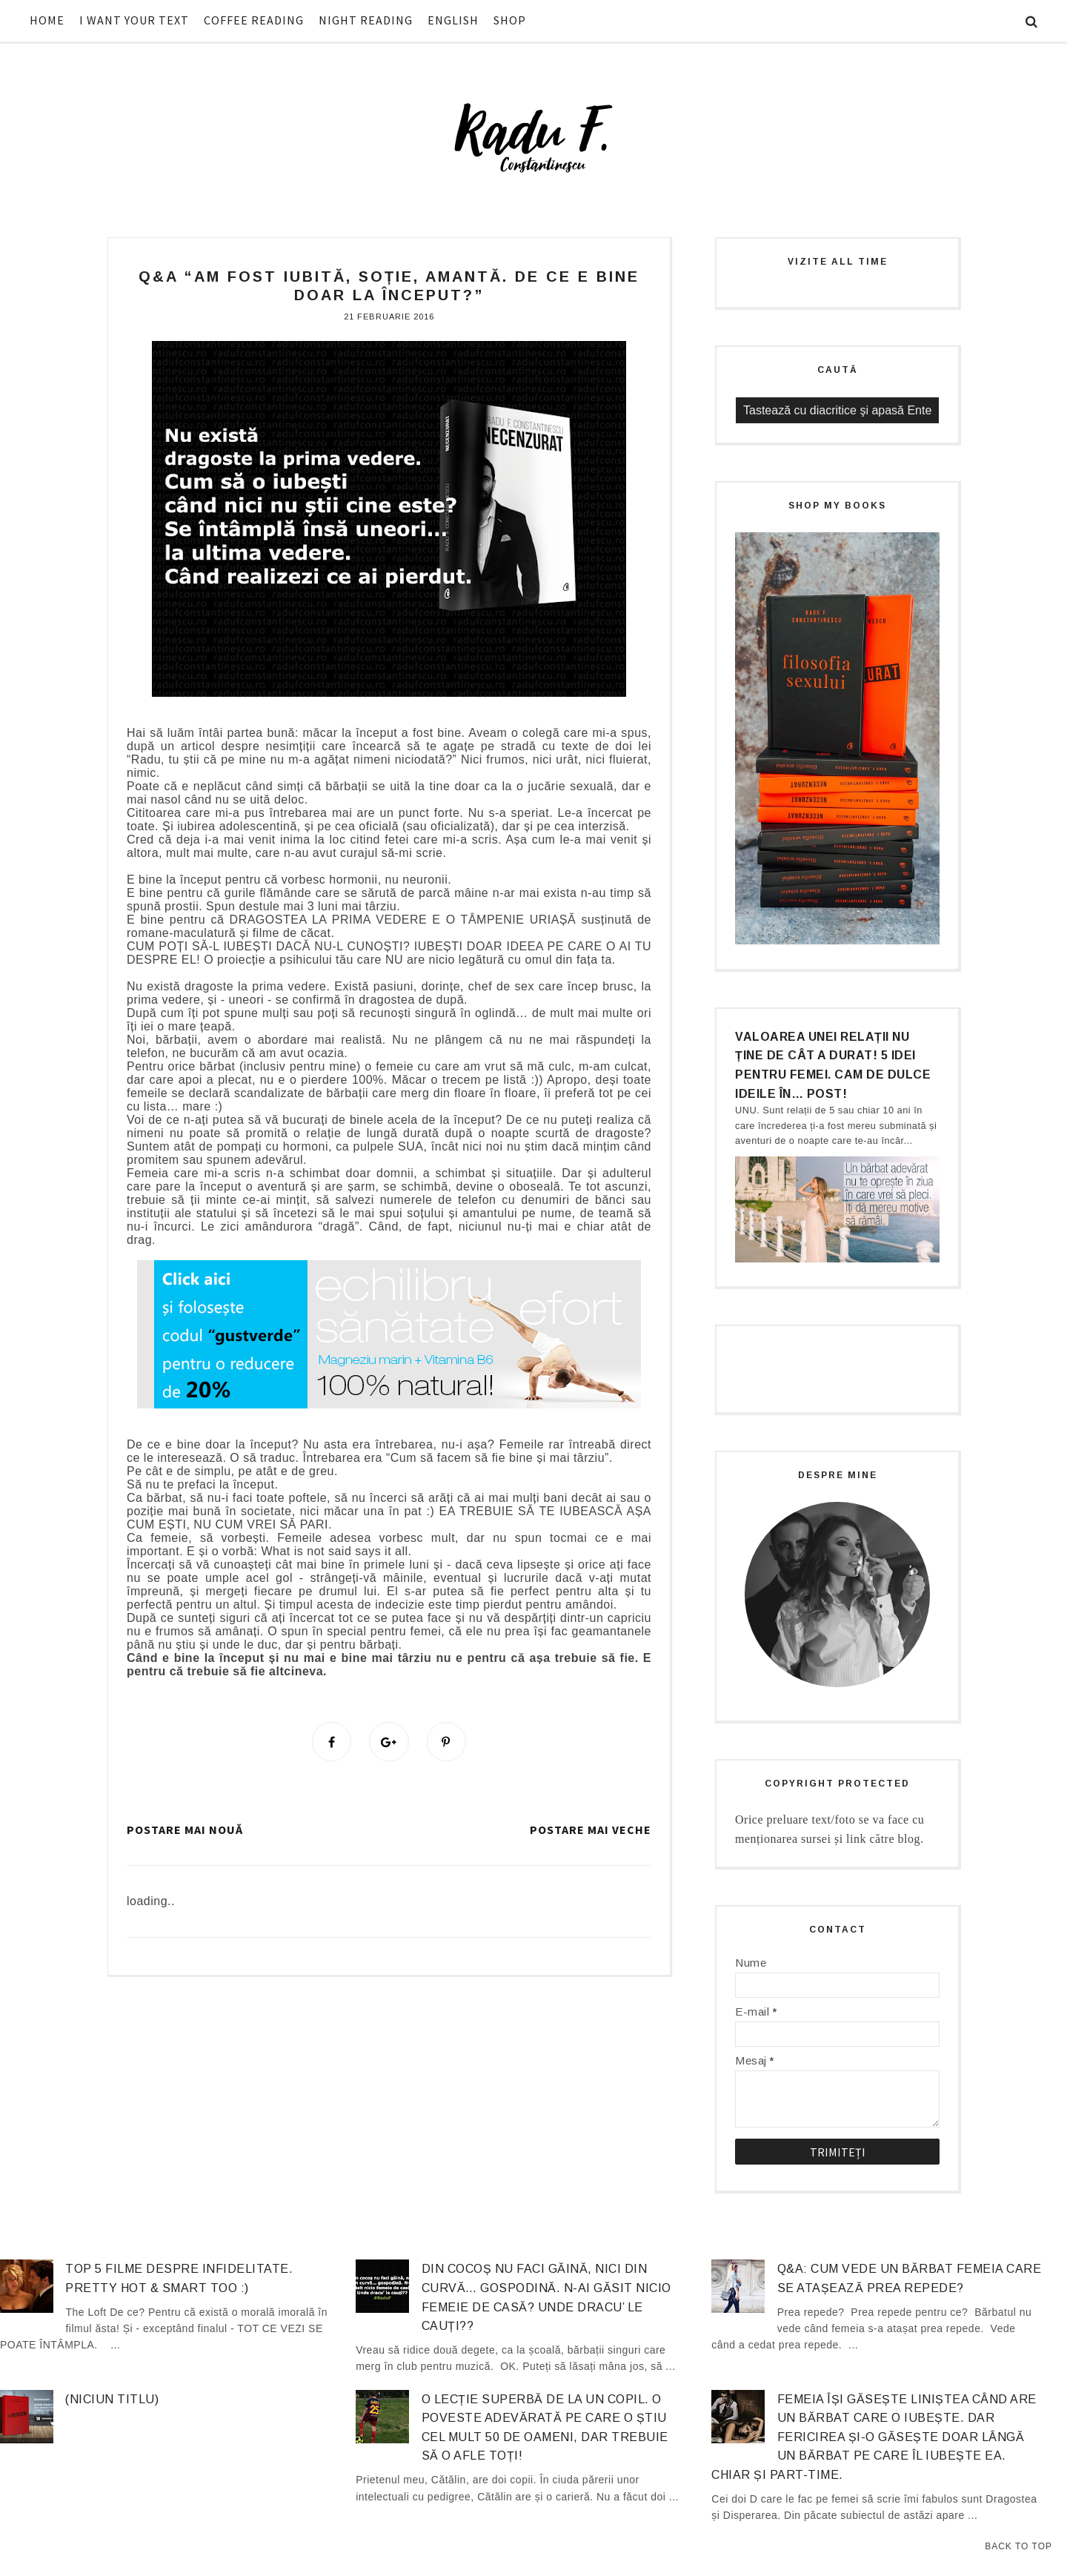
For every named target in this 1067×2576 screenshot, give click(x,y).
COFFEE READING (254, 20)
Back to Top (1018, 2546)
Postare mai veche (590, 1830)
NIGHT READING (366, 20)
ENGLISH (453, 20)
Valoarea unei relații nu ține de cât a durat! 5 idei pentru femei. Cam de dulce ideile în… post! (833, 1065)
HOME (47, 20)
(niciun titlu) (112, 2399)
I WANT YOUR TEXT (134, 20)
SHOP (509, 20)
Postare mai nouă (185, 1830)
